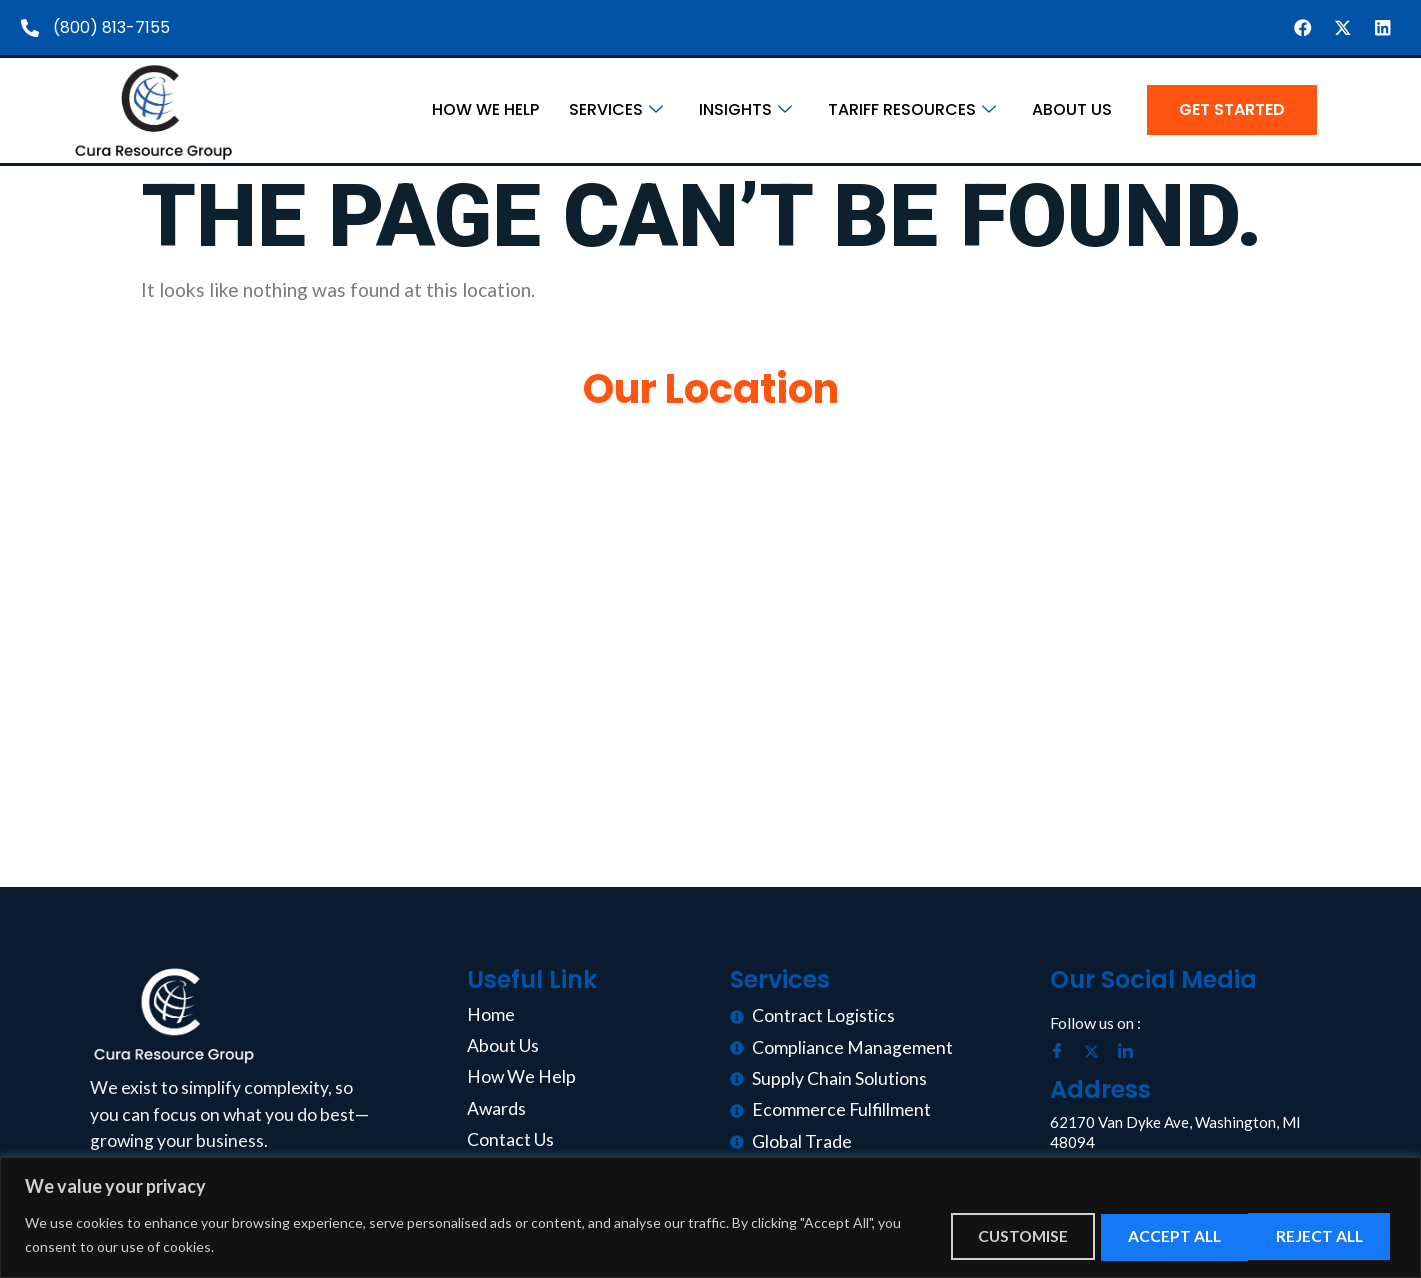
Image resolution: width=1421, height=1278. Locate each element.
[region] (710, 1217)
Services (616, 110)
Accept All (1316, 1235)
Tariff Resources (912, 110)
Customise (989, 1235)
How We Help (485, 110)
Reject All (1152, 1235)
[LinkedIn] (1133, 1053)
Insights (745, 110)
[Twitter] (1099, 1053)
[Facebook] (1065, 1053)
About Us (1072, 110)
